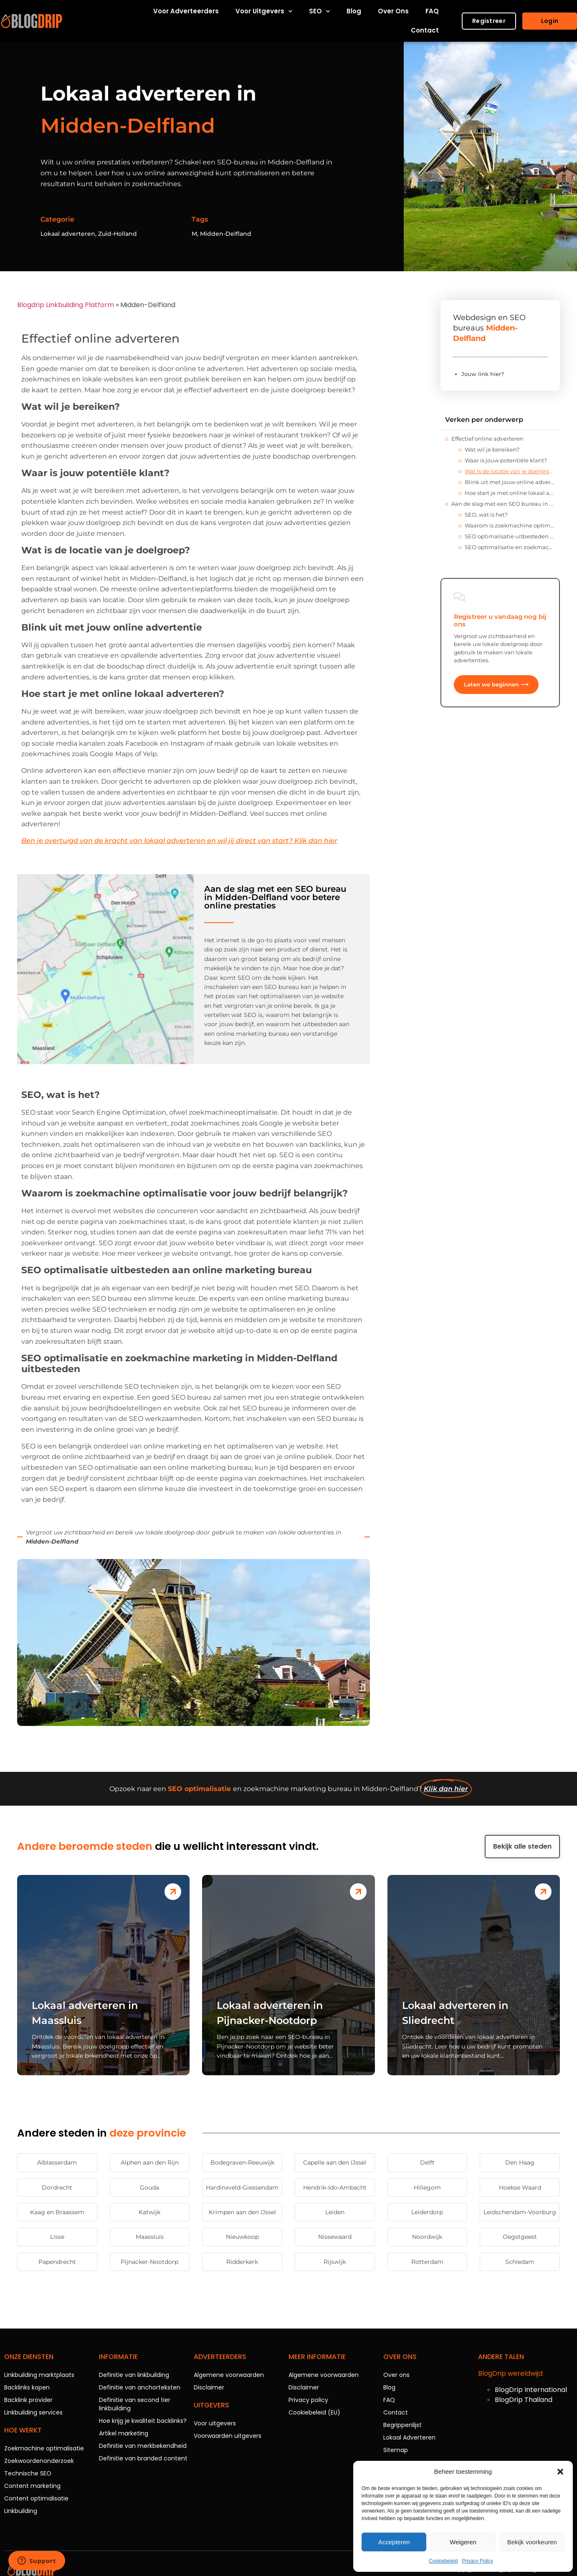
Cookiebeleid (443, 2561)
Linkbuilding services (33, 2412)
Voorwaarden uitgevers (227, 2436)
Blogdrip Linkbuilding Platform (65, 305)
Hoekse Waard (520, 2187)
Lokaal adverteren (67, 233)
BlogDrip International (531, 2389)
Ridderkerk (242, 2262)
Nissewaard (335, 2236)
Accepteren (394, 2542)
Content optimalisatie (36, 2498)
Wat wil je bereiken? (492, 449)
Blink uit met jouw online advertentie (510, 482)
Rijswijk (335, 2262)
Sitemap (395, 2450)
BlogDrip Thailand (523, 2399)
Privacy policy (308, 2400)
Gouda (149, 2187)
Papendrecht (57, 2262)
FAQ (432, 11)
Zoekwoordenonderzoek (39, 2461)
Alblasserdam (57, 2162)
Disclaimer (209, 2387)
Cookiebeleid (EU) (314, 2412)
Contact (425, 30)
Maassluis (150, 2236)
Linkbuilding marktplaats (39, 2375)
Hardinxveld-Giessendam (242, 2187)
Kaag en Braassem (57, 2212)
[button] (560, 2472)
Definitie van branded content (143, 2458)
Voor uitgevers (263, 11)
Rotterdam (427, 2262)
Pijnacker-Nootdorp (149, 2262)
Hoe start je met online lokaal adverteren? (510, 492)
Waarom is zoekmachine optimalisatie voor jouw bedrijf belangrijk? (510, 525)
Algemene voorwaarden (229, 2375)
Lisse (57, 2236)
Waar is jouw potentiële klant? (506, 460)
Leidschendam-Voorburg (519, 2212)
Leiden (334, 2212)
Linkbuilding (20, 2511)
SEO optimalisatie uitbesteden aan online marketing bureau (510, 536)
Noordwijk (427, 2236)
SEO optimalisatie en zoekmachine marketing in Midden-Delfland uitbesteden (510, 547)
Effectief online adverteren (487, 438)
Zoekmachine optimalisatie (44, 2448)
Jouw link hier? (482, 374)
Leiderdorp (427, 2212)
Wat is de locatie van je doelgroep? (510, 471)
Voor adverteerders (186, 11)
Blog (354, 11)
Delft (427, 2162)
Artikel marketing (123, 2433)
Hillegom (427, 2187)
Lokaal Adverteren (409, 2437)
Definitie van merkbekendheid (143, 2446)
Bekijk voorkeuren (532, 2542)
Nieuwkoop (242, 2236)
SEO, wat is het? (486, 514)
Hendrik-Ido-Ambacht (335, 2187)
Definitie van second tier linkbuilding (134, 2404)
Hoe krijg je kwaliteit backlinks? (143, 2421)
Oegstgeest (520, 2236)
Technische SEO (27, 2473)
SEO (319, 11)
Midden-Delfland (225, 233)
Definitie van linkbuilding (134, 2375)
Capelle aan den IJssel (334, 2162)
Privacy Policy (477, 2561)
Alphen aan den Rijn (150, 2162)
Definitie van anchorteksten (139, 2387)
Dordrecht (57, 2187)
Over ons (393, 11)
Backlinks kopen (27, 2387)
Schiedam (519, 2262)
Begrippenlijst (402, 2425)
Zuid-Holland (117, 233)
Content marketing (32, 2486)
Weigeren (463, 2542)
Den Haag (519, 2162)
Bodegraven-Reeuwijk (242, 2162)
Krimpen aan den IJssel (242, 2212)
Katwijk (149, 2212)
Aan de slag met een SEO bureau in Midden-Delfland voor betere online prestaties (503, 503)
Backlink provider (28, 2400)
